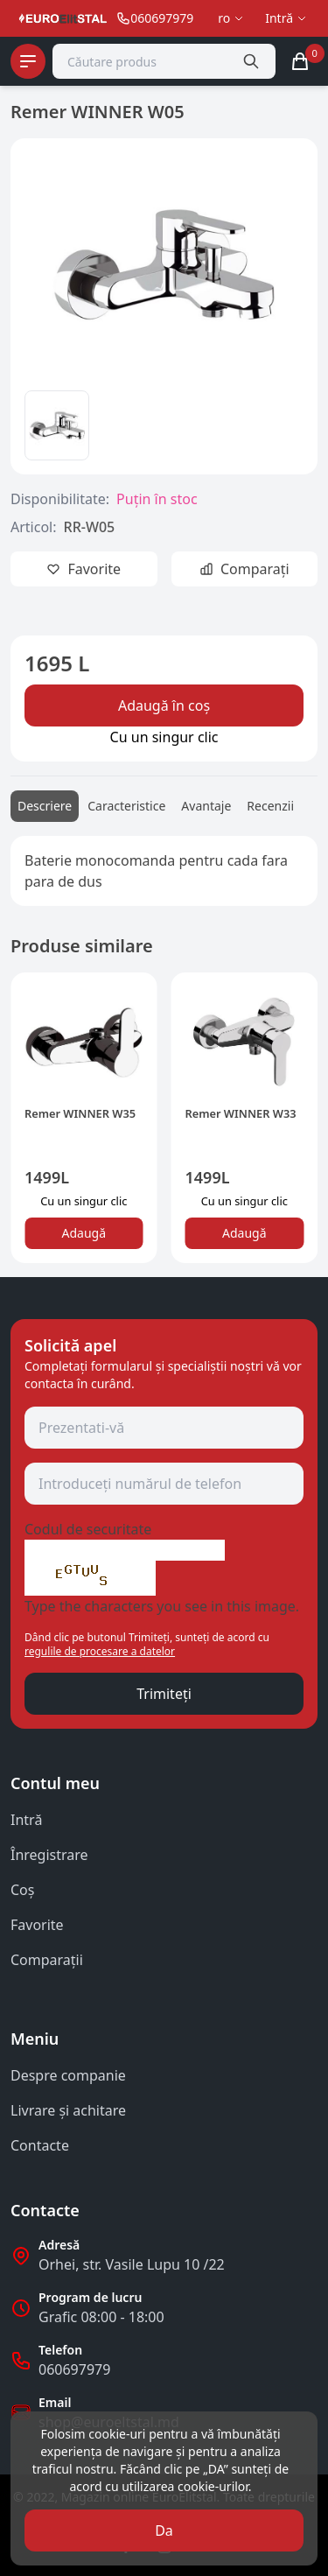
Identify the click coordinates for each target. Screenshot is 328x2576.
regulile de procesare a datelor (99, 1651)
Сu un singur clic (163, 737)
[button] (35, 1125)
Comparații (46, 1959)
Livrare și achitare (68, 2110)
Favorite (37, 1924)
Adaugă (83, 1233)
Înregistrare (49, 1854)
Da (164, 2530)
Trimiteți (164, 1693)
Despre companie (68, 2075)
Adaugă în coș (164, 705)
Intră (26, 1819)
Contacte (39, 2145)
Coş (22, 1889)
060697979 (74, 2369)
